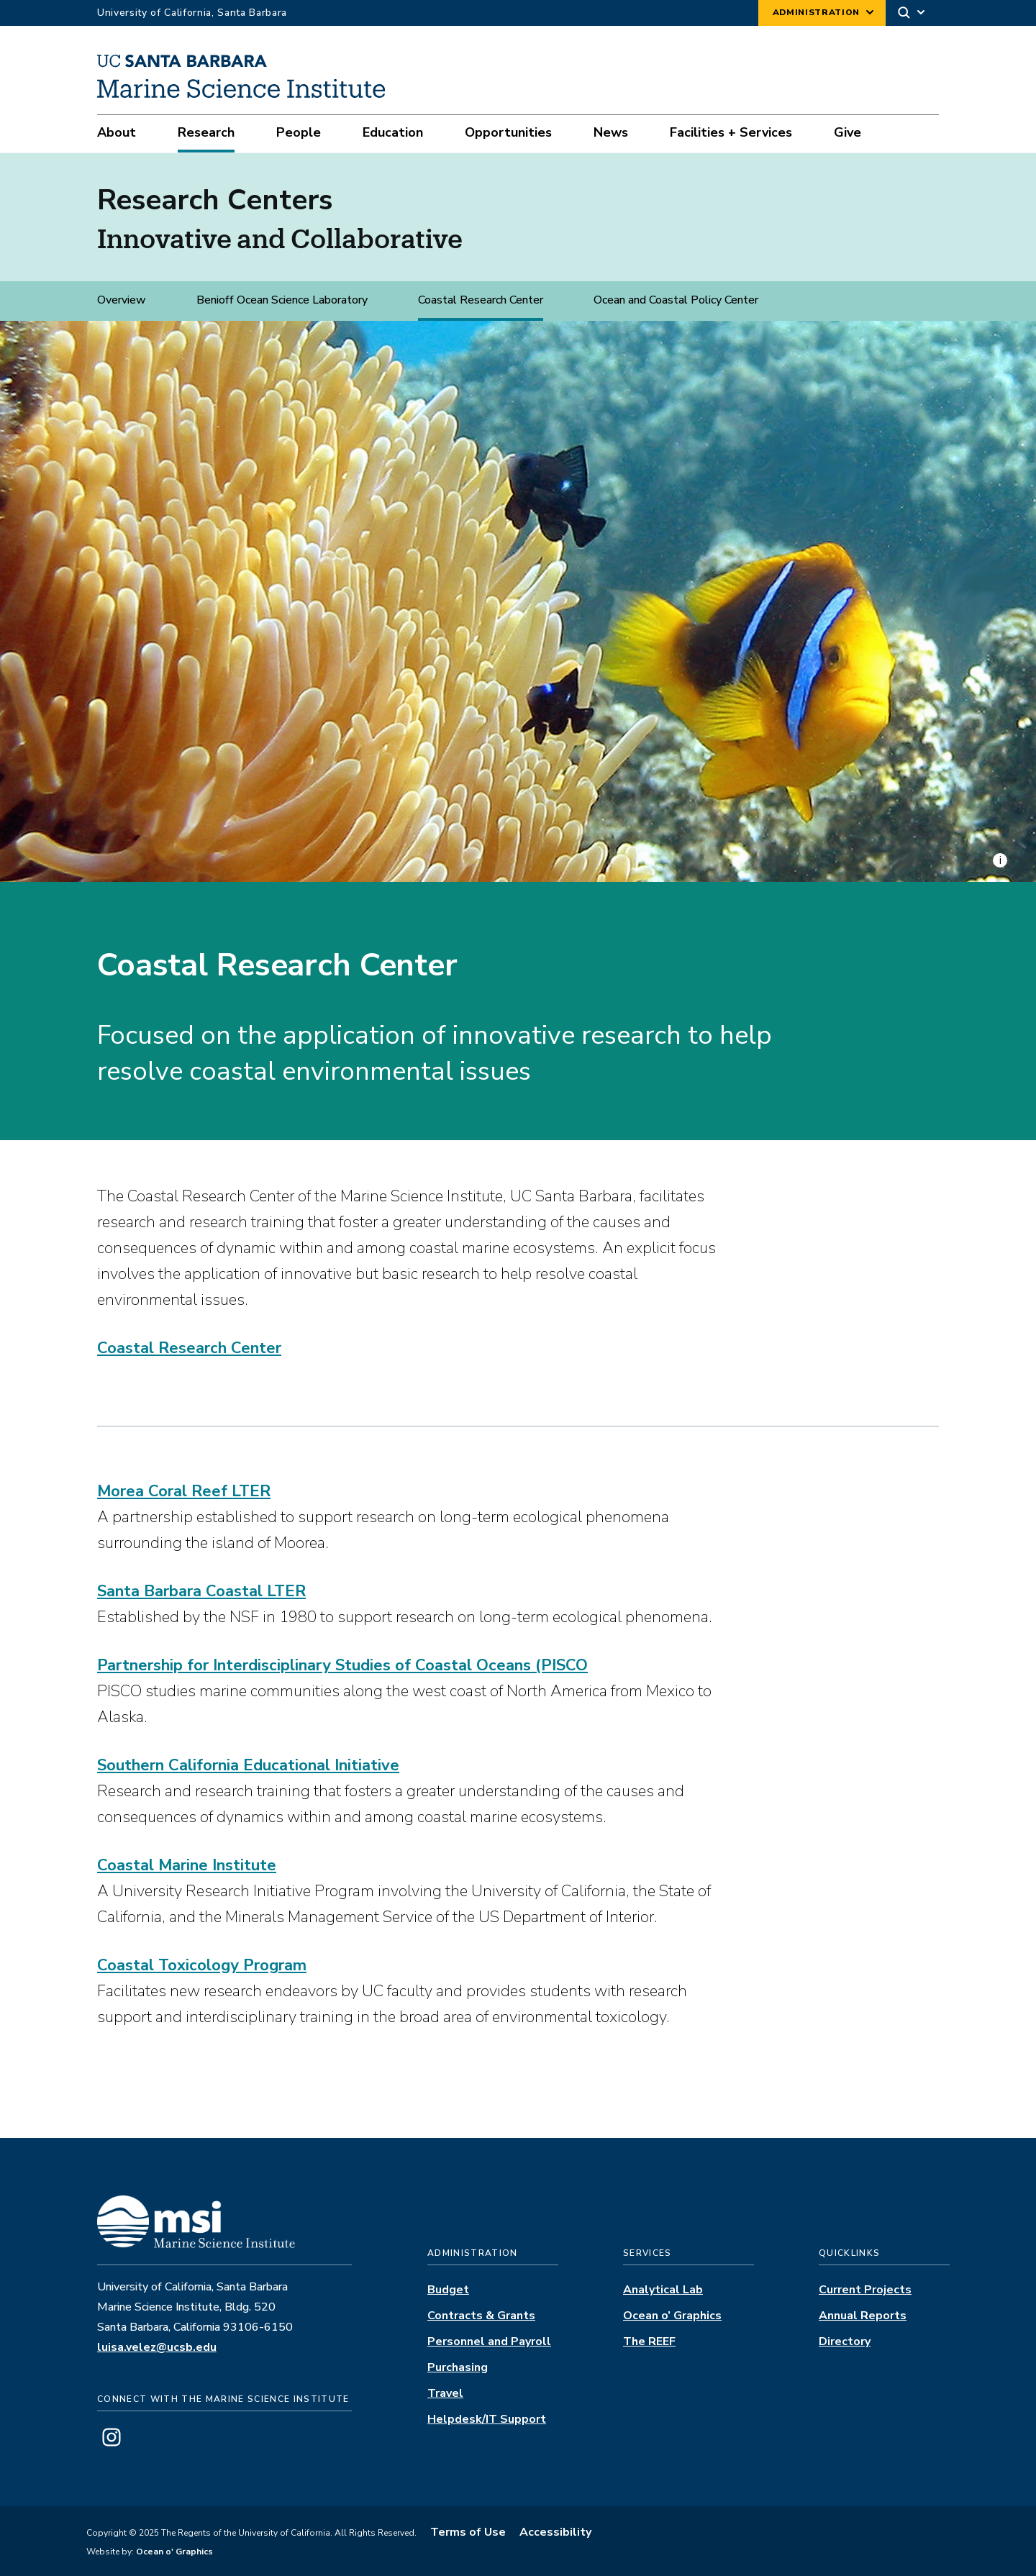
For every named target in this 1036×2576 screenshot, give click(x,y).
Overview (121, 300)
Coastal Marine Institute (186, 1865)
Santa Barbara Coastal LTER (201, 1591)
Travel (445, 2393)
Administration (816, 12)
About (116, 132)
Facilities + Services (731, 132)
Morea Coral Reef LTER (184, 1491)
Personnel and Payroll (489, 2341)
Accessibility (555, 2532)
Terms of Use (468, 2532)
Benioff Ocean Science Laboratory (282, 300)
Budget (448, 2290)
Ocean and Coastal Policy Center (676, 300)
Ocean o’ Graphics (672, 2316)
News (611, 132)
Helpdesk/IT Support (486, 2419)
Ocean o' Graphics (173, 2551)
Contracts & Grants (481, 2316)
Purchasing (457, 2367)
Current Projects (865, 2290)
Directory (845, 2341)
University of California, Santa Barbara (192, 12)
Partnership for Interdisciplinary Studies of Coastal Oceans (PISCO (342, 1665)
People (298, 132)
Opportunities (508, 132)
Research (206, 132)
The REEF (649, 2341)
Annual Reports (862, 2316)
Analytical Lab (663, 2290)
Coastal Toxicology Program (201, 1965)
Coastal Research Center (480, 300)
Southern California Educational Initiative (248, 1765)
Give (847, 132)
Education (393, 132)
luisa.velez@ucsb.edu (157, 2347)
